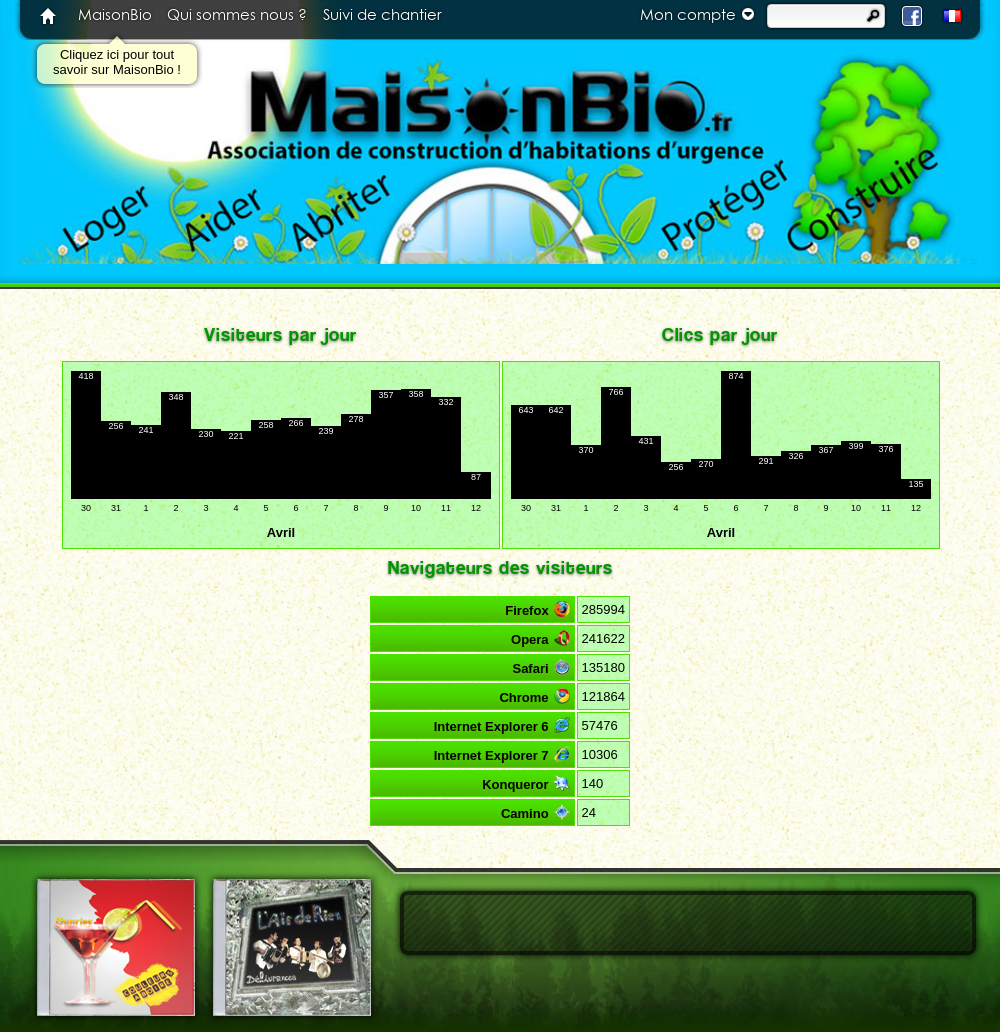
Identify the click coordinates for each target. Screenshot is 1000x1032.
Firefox (537, 609)
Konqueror (525, 783)
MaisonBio (115, 15)
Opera (540, 638)
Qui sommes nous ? (237, 15)
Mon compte (700, 14)
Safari (540, 667)
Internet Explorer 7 (502, 754)
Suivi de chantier (382, 15)
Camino (535, 812)
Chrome (534, 696)
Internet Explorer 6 (502, 725)
